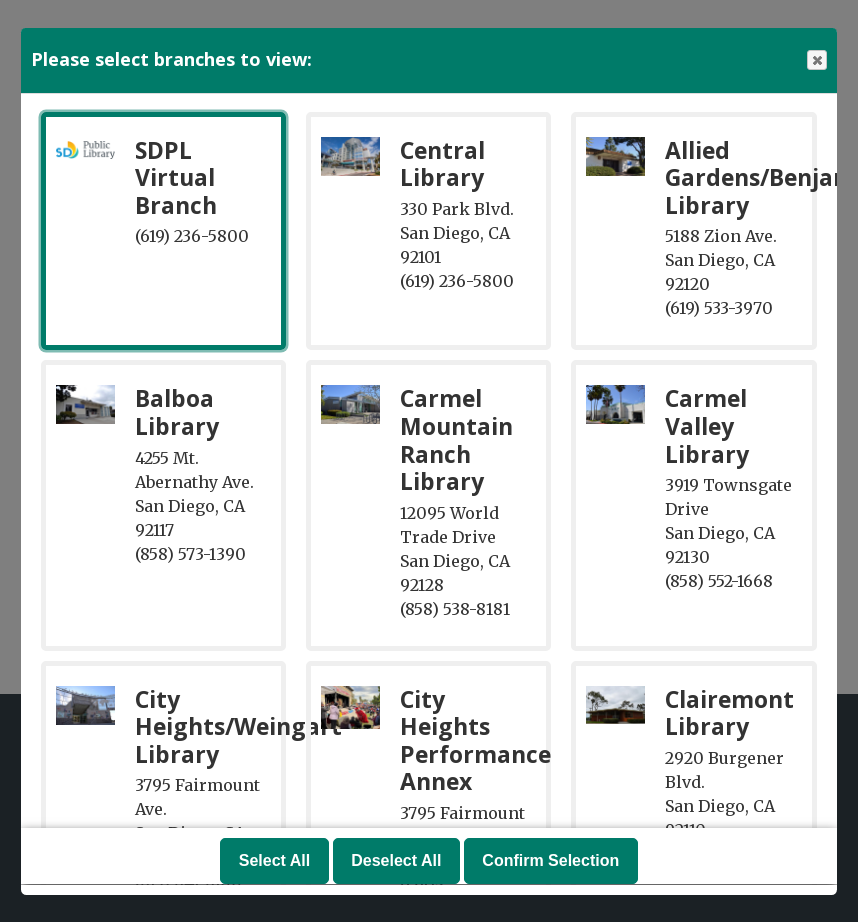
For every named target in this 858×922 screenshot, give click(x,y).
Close (816, 60)
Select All (274, 861)
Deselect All (396, 861)
